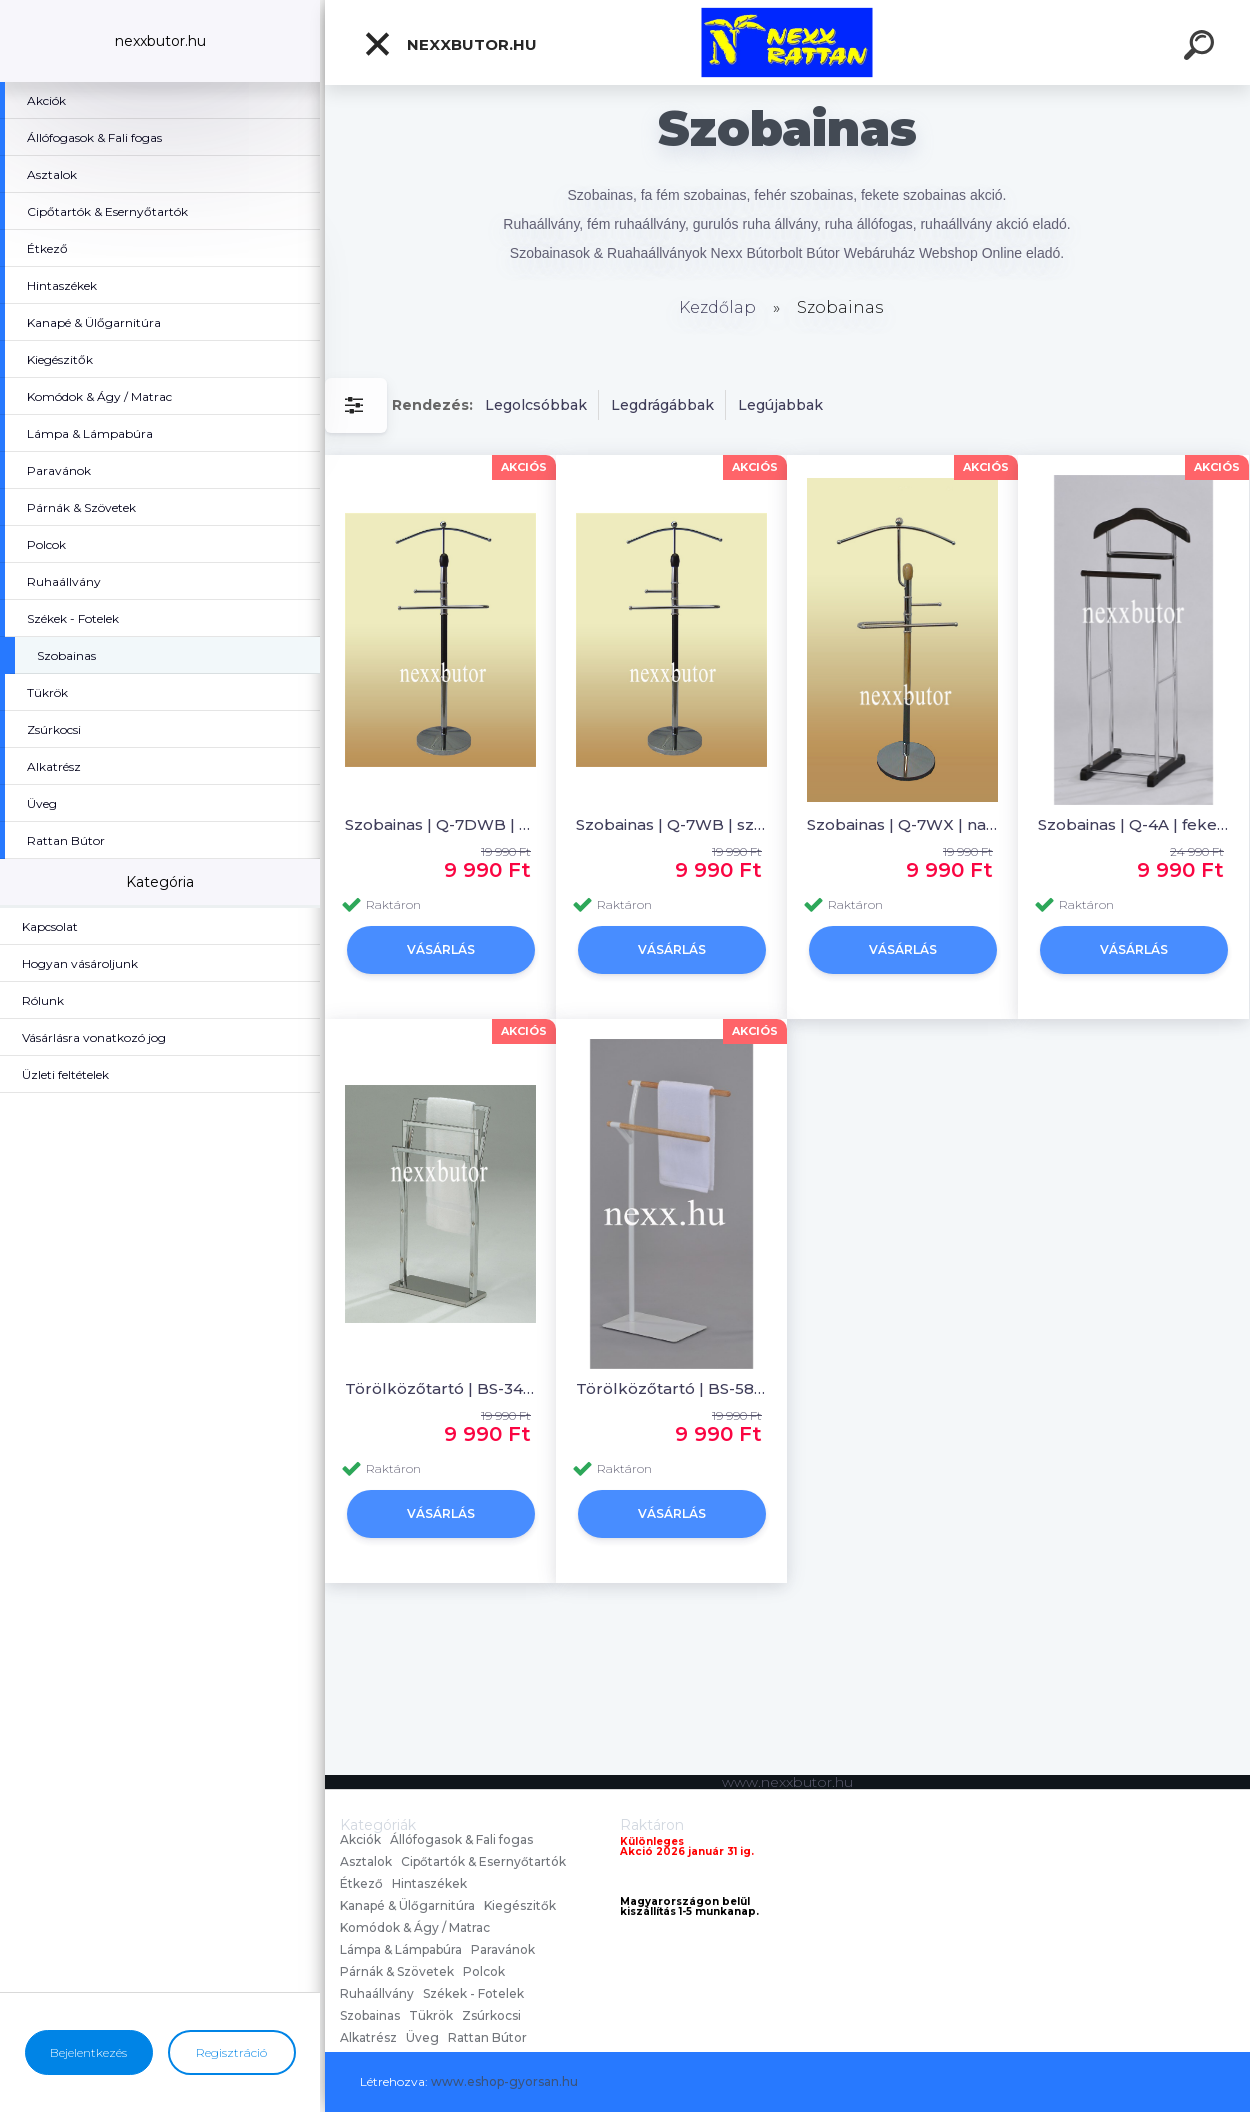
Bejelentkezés (88, 2052)
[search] (1202, 48)
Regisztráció (231, 2052)
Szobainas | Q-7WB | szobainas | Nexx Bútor (671, 824)
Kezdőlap (717, 307)
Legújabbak (780, 405)
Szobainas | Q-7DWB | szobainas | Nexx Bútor (440, 824)
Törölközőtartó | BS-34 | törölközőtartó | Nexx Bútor (440, 1388)
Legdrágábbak (662, 405)
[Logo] (787, 42)
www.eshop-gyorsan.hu (504, 2081)
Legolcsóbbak (536, 405)
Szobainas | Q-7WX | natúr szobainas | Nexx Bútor (902, 824)
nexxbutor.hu (450, 44)
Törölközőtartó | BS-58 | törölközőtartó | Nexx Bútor (671, 1388)
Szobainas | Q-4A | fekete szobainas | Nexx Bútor (1133, 824)
